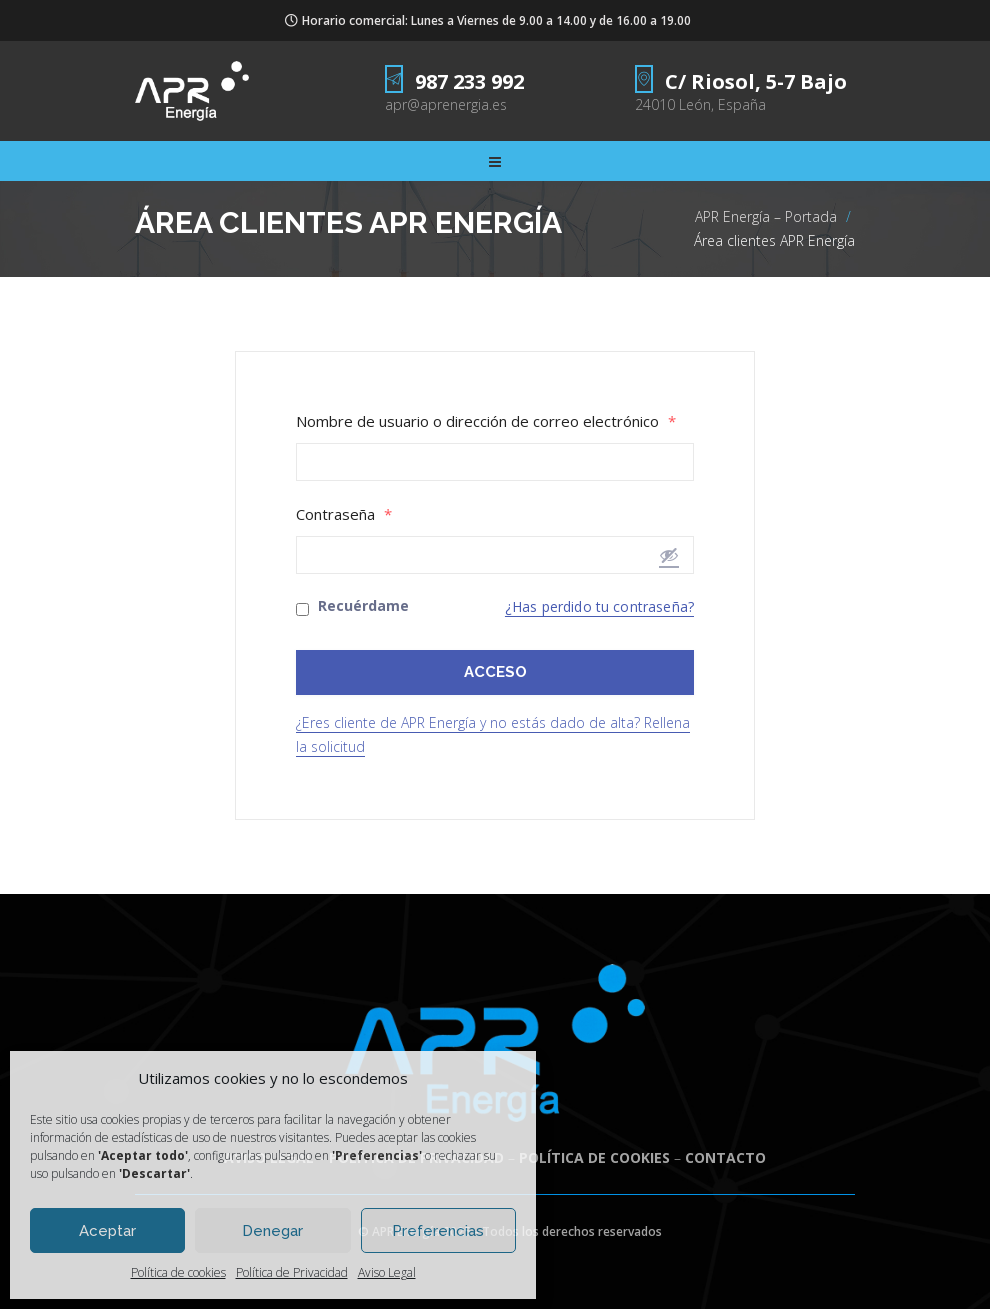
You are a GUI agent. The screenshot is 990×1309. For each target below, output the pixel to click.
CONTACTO (725, 1157)
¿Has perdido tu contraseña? (599, 606)
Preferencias (438, 1231)
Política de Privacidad (292, 1272)
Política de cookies (178, 1272)
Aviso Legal (387, 1272)
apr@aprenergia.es (446, 104)
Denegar (272, 1231)
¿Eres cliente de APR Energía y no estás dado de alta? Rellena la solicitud (493, 734)
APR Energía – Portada (766, 216)
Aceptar (107, 1231)
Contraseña (344, 514)
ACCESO (495, 672)
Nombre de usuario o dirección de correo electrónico (486, 421)
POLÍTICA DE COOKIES (594, 1157)
